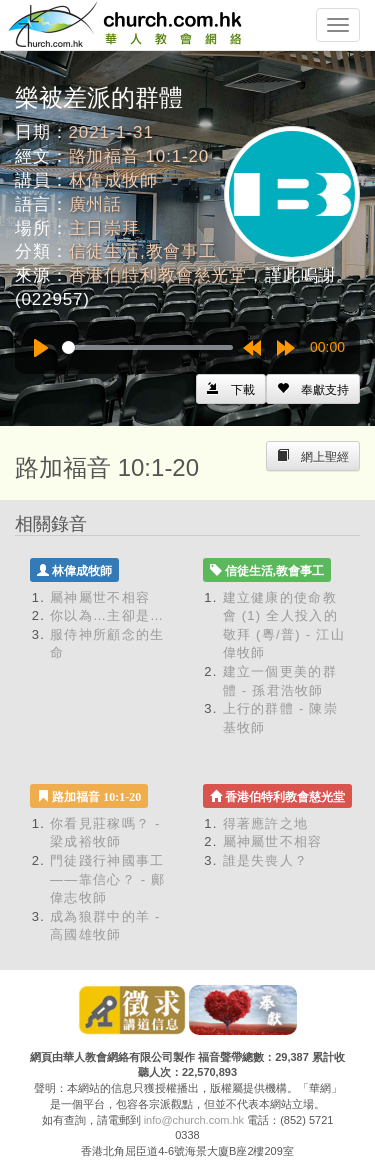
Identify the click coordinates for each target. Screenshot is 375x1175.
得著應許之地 (266, 823)
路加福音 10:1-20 (139, 156)
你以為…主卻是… (107, 615)
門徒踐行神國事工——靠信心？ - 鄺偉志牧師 (108, 879)
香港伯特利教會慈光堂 (158, 275)
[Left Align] (313, 389)
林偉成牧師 (113, 180)
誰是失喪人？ (266, 860)
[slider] (147, 347)
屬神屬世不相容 (100, 597)
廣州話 (96, 204)
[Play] (41, 348)
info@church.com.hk (194, 1120)
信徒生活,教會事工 (143, 251)
